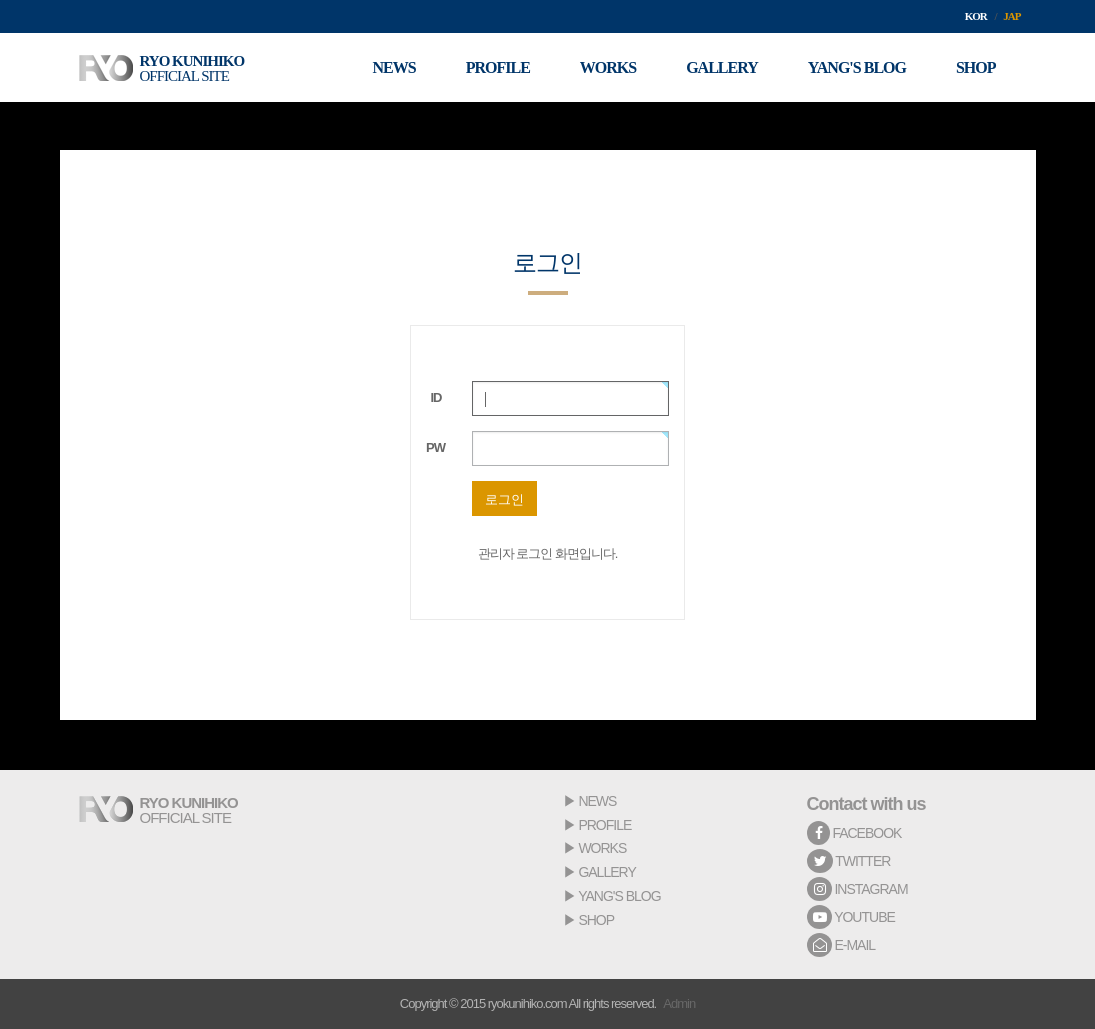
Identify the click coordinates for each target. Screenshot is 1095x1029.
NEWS (597, 801)
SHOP (596, 920)
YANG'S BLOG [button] (857, 67)
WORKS (602, 848)
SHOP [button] (976, 67)
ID (436, 397)
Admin (679, 1003)
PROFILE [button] (498, 67)
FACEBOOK (854, 833)
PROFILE (604, 825)
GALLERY (606, 872)
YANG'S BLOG (619, 896)
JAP (1011, 16)
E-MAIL (841, 945)
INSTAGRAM (857, 889)
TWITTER (849, 861)
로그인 (504, 499)
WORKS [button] (608, 67)
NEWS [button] (394, 67)
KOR (976, 16)
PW (435, 447)
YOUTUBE (851, 917)
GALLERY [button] (722, 67)
